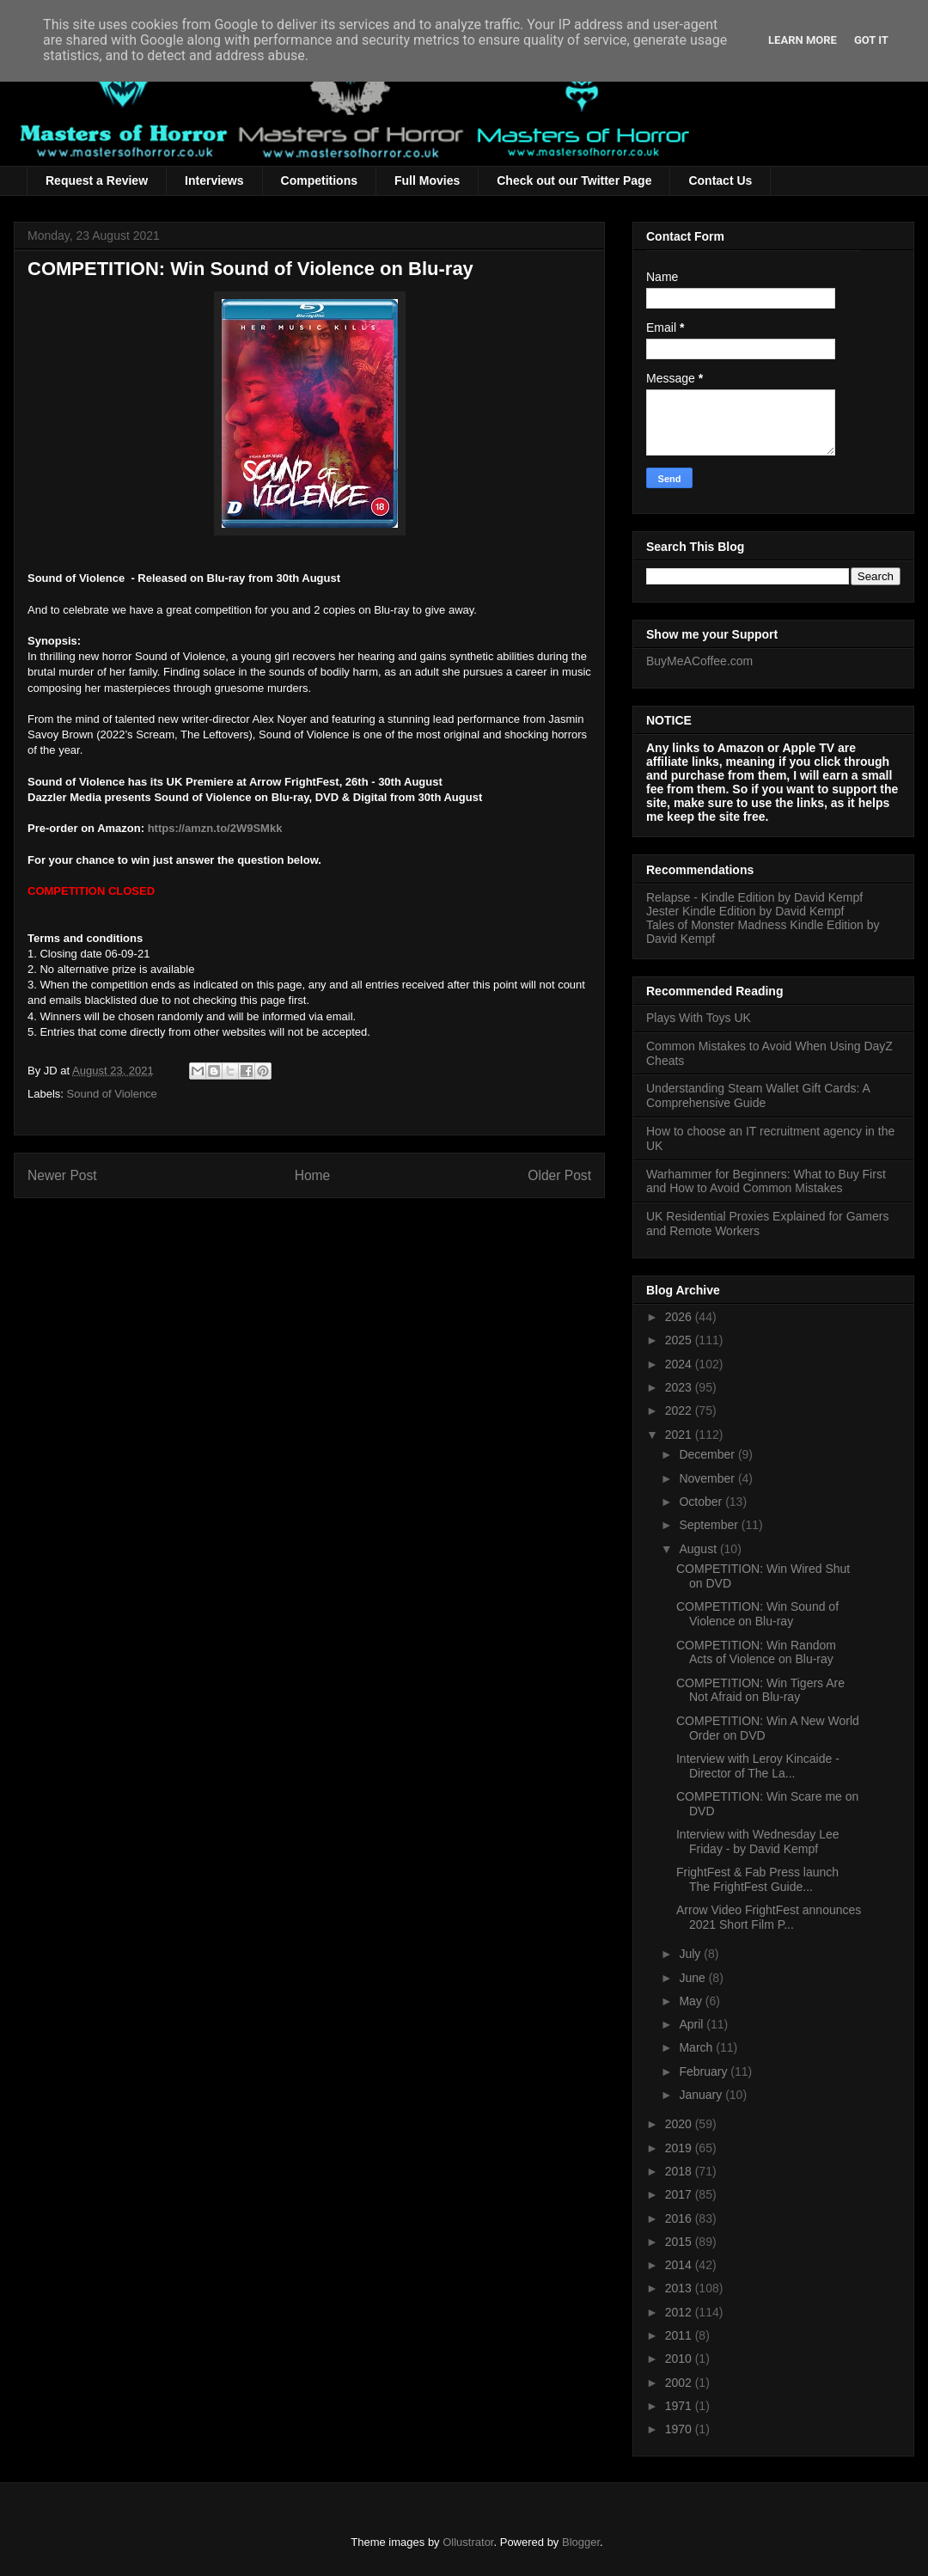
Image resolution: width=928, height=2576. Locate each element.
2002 (680, 2382)
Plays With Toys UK (698, 1018)
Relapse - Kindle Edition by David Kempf (754, 897)
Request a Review (97, 180)
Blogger (581, 2542)
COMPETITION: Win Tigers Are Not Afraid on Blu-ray (760, 1690)
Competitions (319, 180)
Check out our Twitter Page (574, 180)
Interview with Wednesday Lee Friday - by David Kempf (757, 1841)
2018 (680, 2171)
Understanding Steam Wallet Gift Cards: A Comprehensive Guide (758, 1095)
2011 (680, 2335)
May (692, 2001)
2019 (680, 2148)
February (704, 2071)
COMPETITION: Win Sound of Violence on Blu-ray (757, 1614)
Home (313, 1175)
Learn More (802, 40)
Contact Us (720, 180)
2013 (680, 2288)
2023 (680, 1387)
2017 (680, 2194)
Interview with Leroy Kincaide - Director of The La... (757, 1766)
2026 (680, 1317)
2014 (680, 2265)
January (702, 2095)
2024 (680, 1364)
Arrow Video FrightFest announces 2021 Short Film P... (768, 1917)
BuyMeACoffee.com (699, 661)
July (691, 1954)
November (708, 1478)
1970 (680, 2429)
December (708, 1454)
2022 (680, 1410)
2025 (680, 1340)
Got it (871, 40)
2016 (680, 2218)
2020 (680, 2124)
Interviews (214, 180)
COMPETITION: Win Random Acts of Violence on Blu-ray (756, 1652)
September (710, 1525)
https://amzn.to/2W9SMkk (215, 828)
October (702, 1501)
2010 (680, 2358)
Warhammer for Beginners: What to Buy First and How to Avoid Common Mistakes (766, 1181)
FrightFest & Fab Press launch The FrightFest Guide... (757, 1879)
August (699, 1549)
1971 (680, 2406)
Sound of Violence (112, 1093)
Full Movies (427, 180)
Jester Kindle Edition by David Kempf (745, 911)
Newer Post (62, 1175)
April (692, 2024)
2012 (680, 2312)
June (693, 1978)
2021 (680, 1434)
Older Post (559, 1175)
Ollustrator (468, 2542)
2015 (680, 2242)
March (697, 2047)
